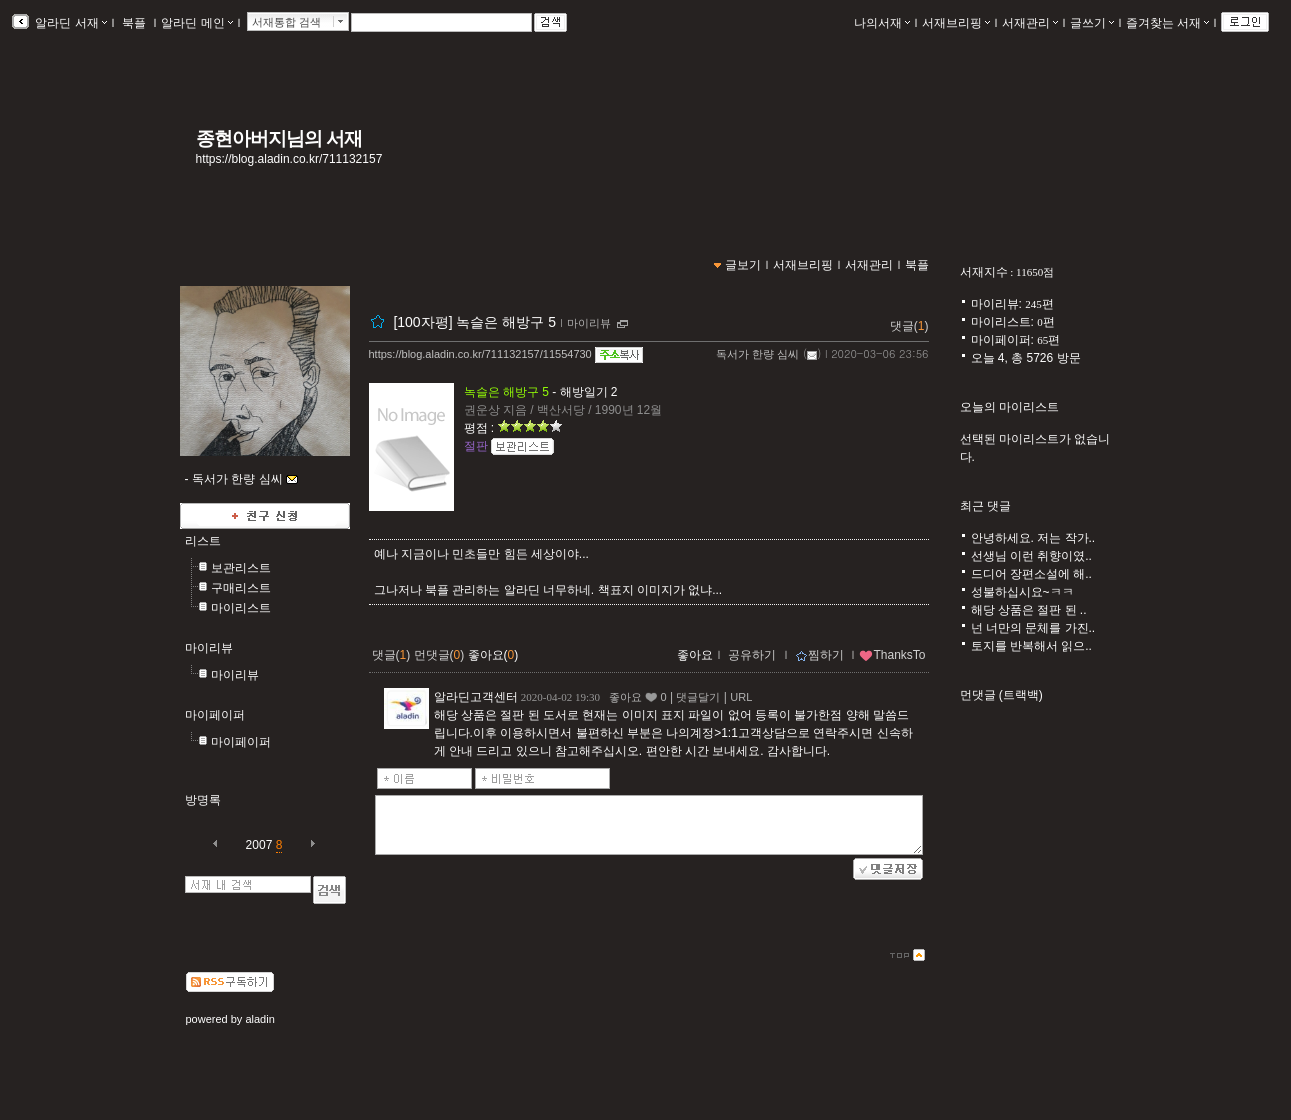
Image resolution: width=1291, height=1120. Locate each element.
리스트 (203, 541)
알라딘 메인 (196, 23)
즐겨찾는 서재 (1167, 23)
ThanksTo (892, 655)
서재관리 (1030, 23)
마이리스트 (241, 608)
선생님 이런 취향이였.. (1031, 556)
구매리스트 (241, 588)
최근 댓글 (985, 506)
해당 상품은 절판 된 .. (1029, 610)
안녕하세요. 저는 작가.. (1033, 538)
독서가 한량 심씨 (757, 354)
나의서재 (882, 23)
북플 (134, 23)
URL (741, 697)
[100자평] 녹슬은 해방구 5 (474, 322)
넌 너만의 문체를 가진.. (1033, 628)
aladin (259, 1019)
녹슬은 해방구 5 (506, 392)
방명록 (203, 800)
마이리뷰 (209, 648)
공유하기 (752, 655)
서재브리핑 (956, 23)
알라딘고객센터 (476, 697)
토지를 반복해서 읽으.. (1031, 646)
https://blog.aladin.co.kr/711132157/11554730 (480, 354)
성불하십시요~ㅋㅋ (1022, 592)
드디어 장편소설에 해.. (1031, 574)
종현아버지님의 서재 (279, 138)
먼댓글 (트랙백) (1001, 695)
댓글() (909, 326)
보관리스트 (241, 568)
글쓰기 (1092, 23)
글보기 (743, 265)
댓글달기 (698, 697)
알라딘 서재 (69, 23)
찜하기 (819, 655)
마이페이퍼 (215, 715)
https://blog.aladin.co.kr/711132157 (289, 159)
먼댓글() (439, 655)
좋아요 (695, 655)
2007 (259, 845)
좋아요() (493, 655)
